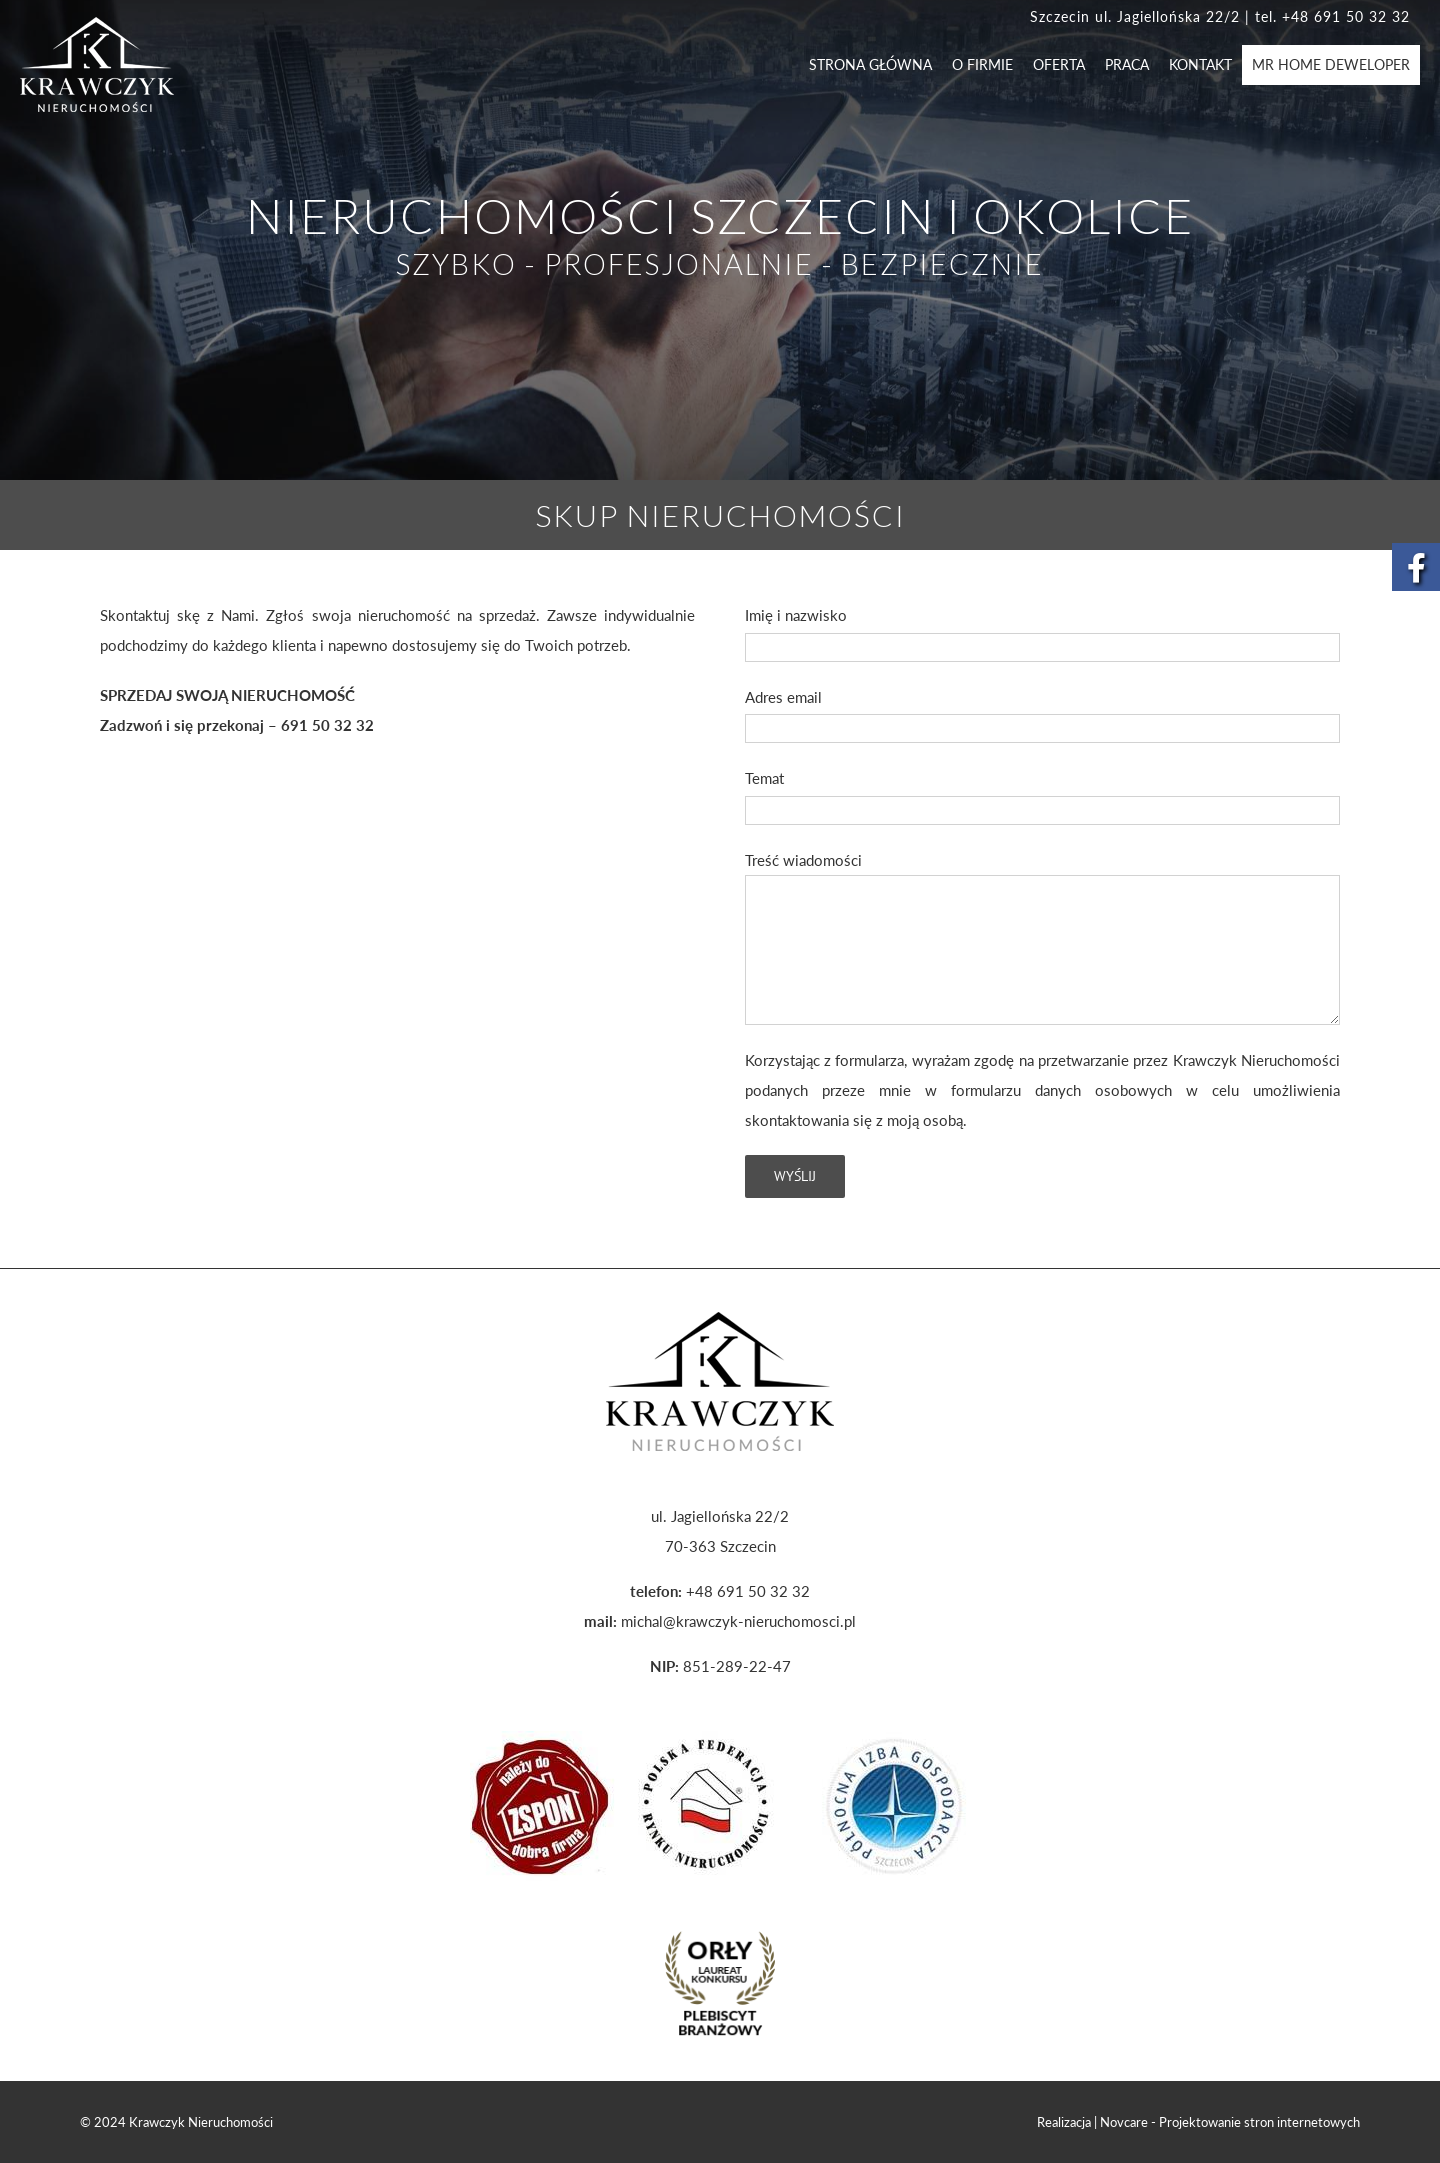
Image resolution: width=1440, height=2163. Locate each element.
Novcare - (1129, 2122)
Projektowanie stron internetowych (1259, 2122)
